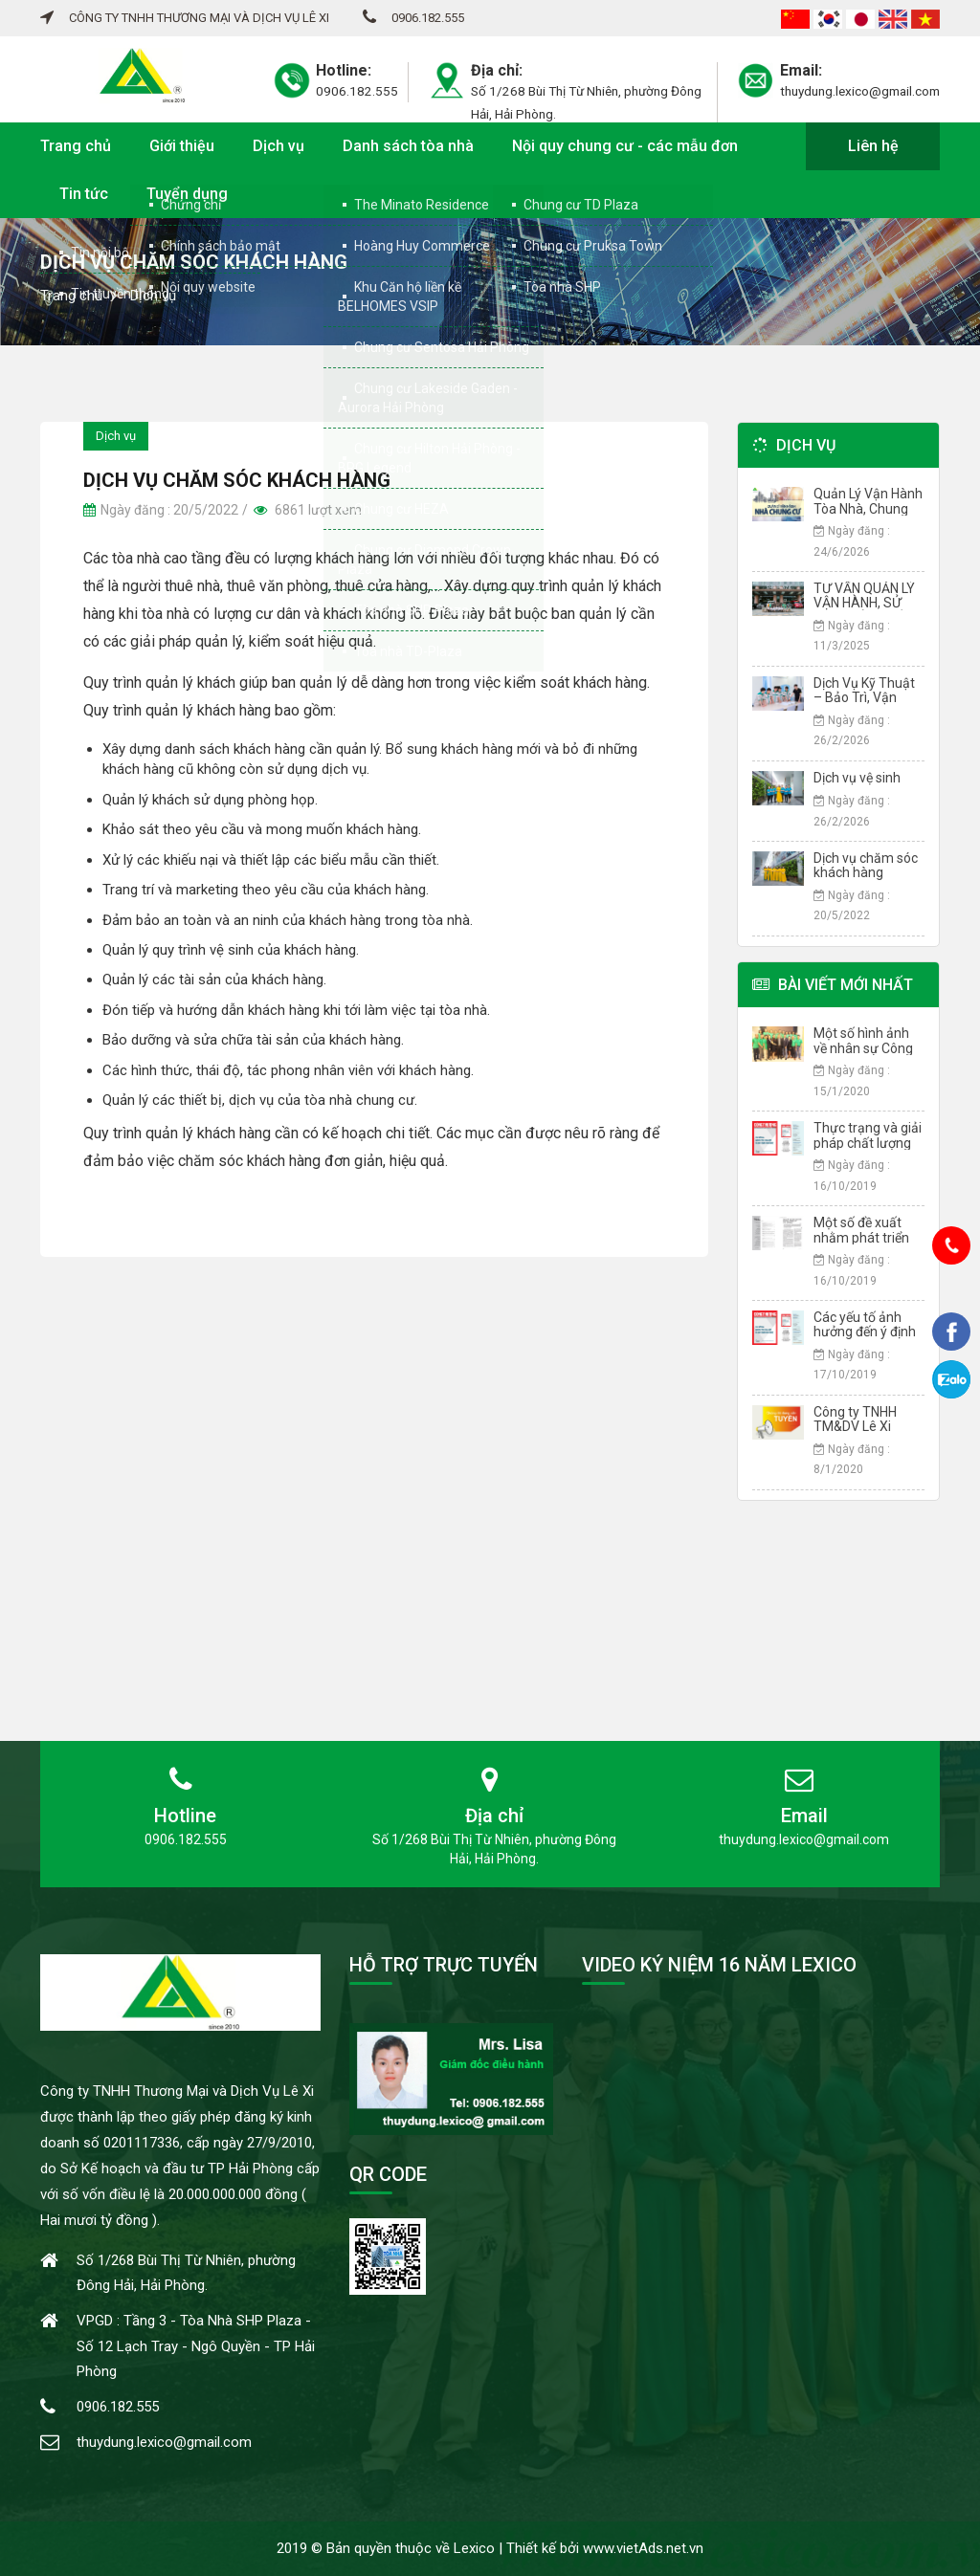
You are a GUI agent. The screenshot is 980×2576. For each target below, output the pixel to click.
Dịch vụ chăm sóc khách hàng (865, 865)
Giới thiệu (181, 146)
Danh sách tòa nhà (408, 146)
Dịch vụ (278, 146)
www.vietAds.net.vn (643, 2548)
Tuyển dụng (187, 194)
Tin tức (83, 194)
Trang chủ (75, 146)
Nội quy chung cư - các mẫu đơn (625, 146)
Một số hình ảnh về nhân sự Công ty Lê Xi (863, 1047)
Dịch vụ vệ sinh (857, 777)
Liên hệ (873, 146)
